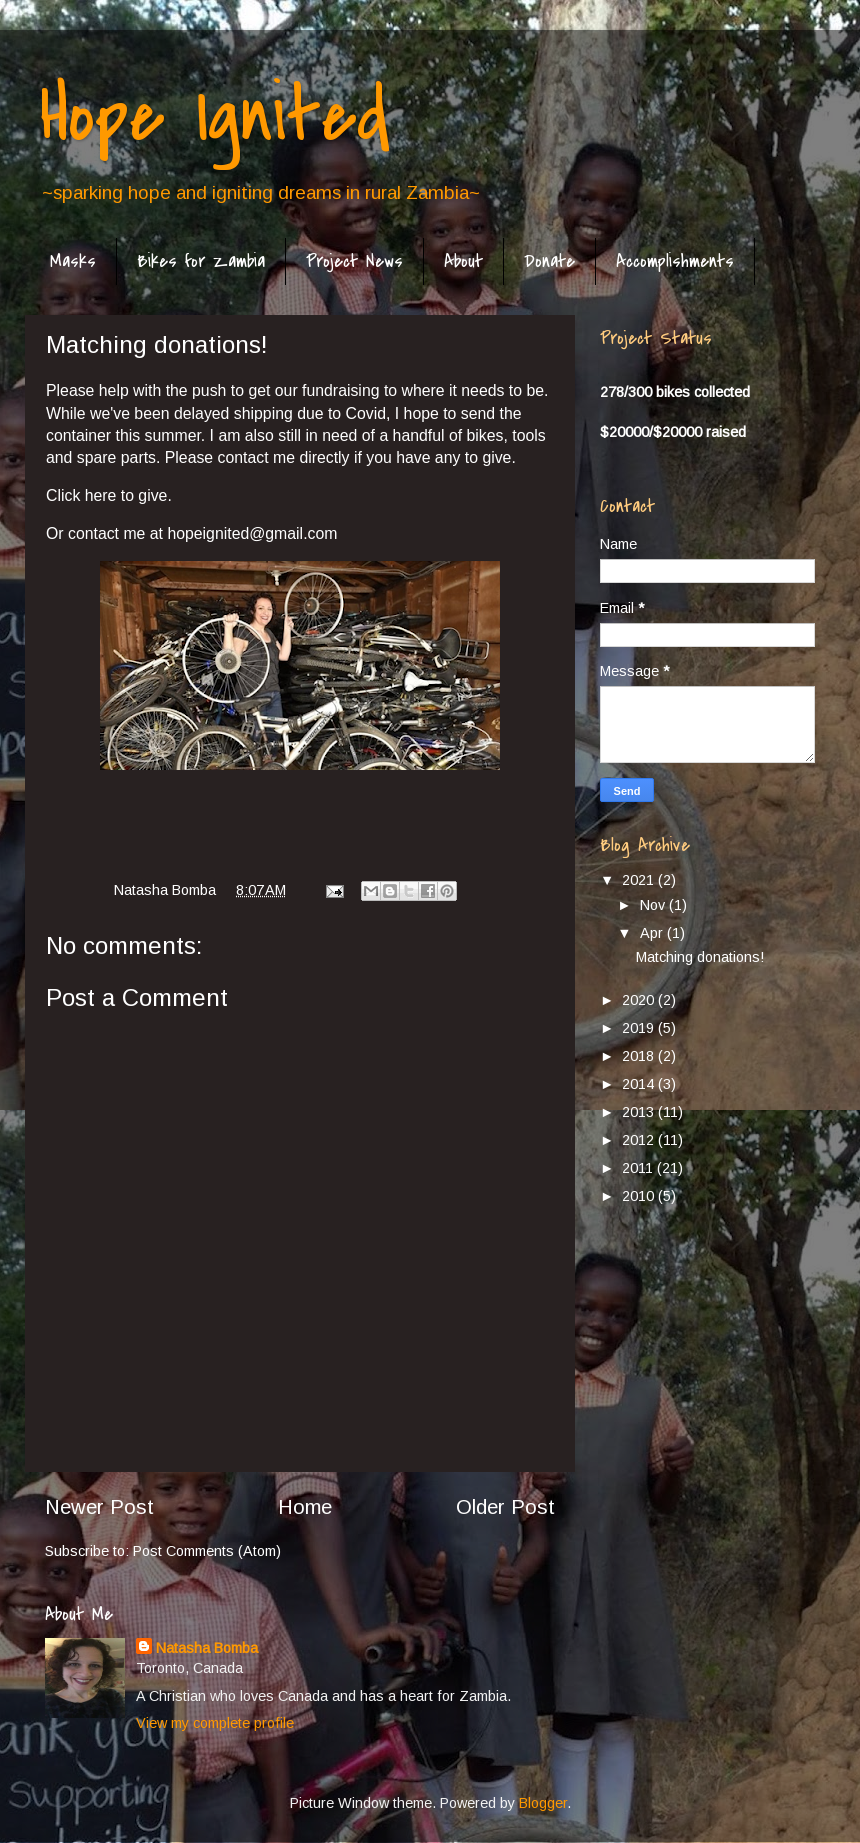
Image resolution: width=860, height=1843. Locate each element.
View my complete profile (215, 1723)
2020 (640, 1000)
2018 (640, 1056)
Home (305, 1507)
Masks (73, 261)
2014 (640, 1084)
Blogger (543, 1803)
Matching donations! (700, 957)
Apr (653, 933)
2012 (640, 1140)
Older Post (505, 1507)
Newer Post (99, 1507)
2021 (640, 880)
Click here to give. (111, 495)
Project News (354, 261)
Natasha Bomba (207, 1648)
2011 (639, 1168)
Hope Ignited (215, 116)
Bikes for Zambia (201, 261)
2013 (640, 1112)
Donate (549, 261)
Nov (654, 905)
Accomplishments (675, 261)
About (463, 261)
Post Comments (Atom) (207, 1551)
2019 (640, 1028)
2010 (640, 1196)
